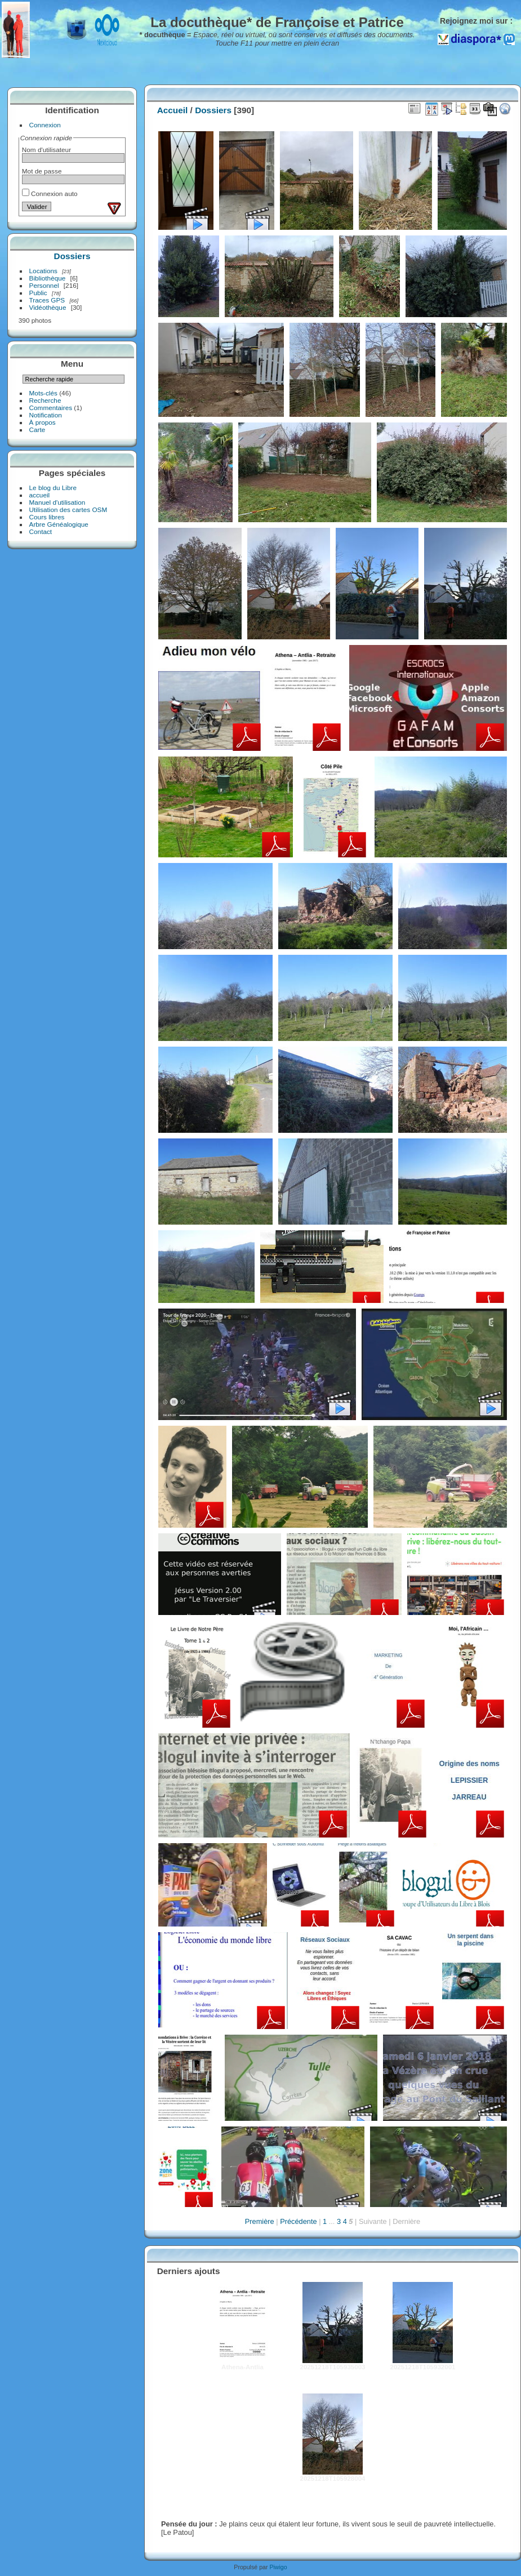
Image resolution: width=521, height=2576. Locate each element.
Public (38, 292)
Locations (43, 270)
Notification (45, 415)
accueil (39, 495)
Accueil (172, 110)
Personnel (44, 285)
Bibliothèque (47, 278)
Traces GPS (47, 300)
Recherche (45, 400)
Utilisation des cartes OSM (68, 509)
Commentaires (51, 407)
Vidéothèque (47, 307)
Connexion (45, 124)
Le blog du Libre (53, 487)
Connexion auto (50, 193)
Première (259, 2221)
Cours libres (47, 516)
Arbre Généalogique (58, 524)
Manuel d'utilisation (57, 502)
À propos (42, 422)
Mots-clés (43, 393)
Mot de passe (42, 171)
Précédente (298, 2221)
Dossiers (72, 256)
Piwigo (278, 2567)
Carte (37, 429)
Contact (40, 531)
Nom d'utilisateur (46, 149)
